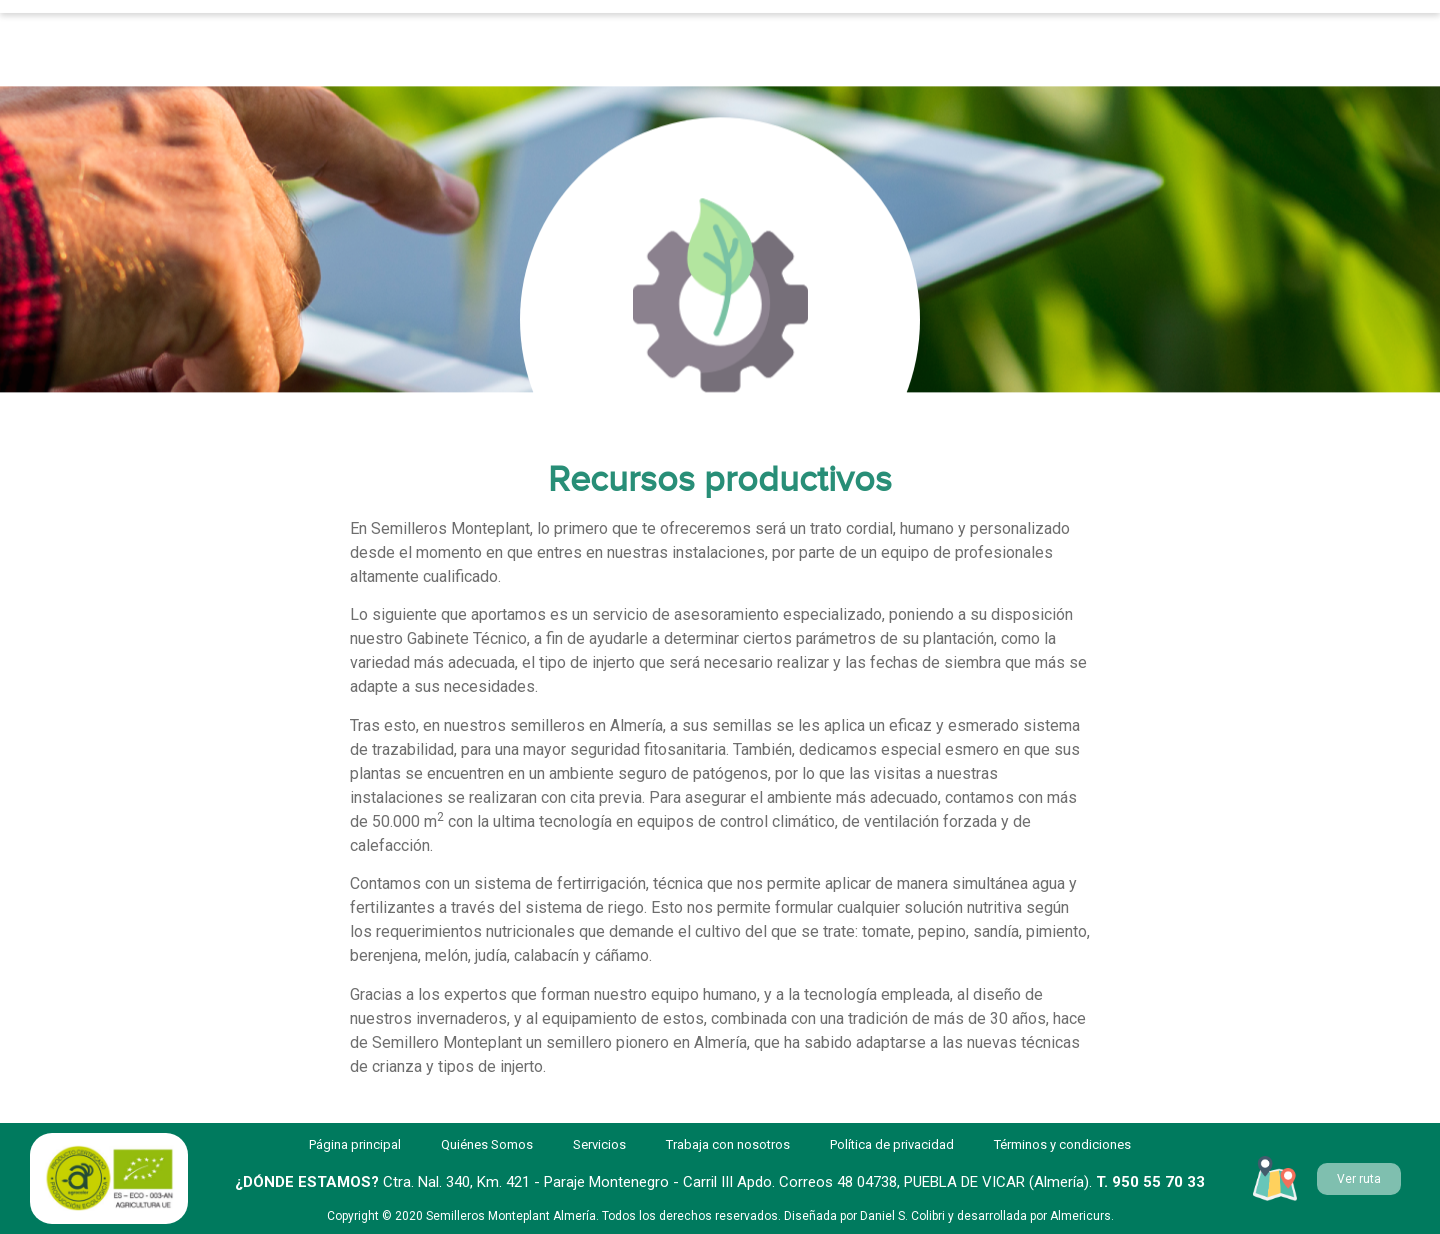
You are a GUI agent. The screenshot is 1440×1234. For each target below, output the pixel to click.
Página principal (283, 30)
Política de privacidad (892, 1144)
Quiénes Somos (626, 30)
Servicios (455, 30)
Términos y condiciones (1062, 1144)
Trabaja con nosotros (838, 30)
